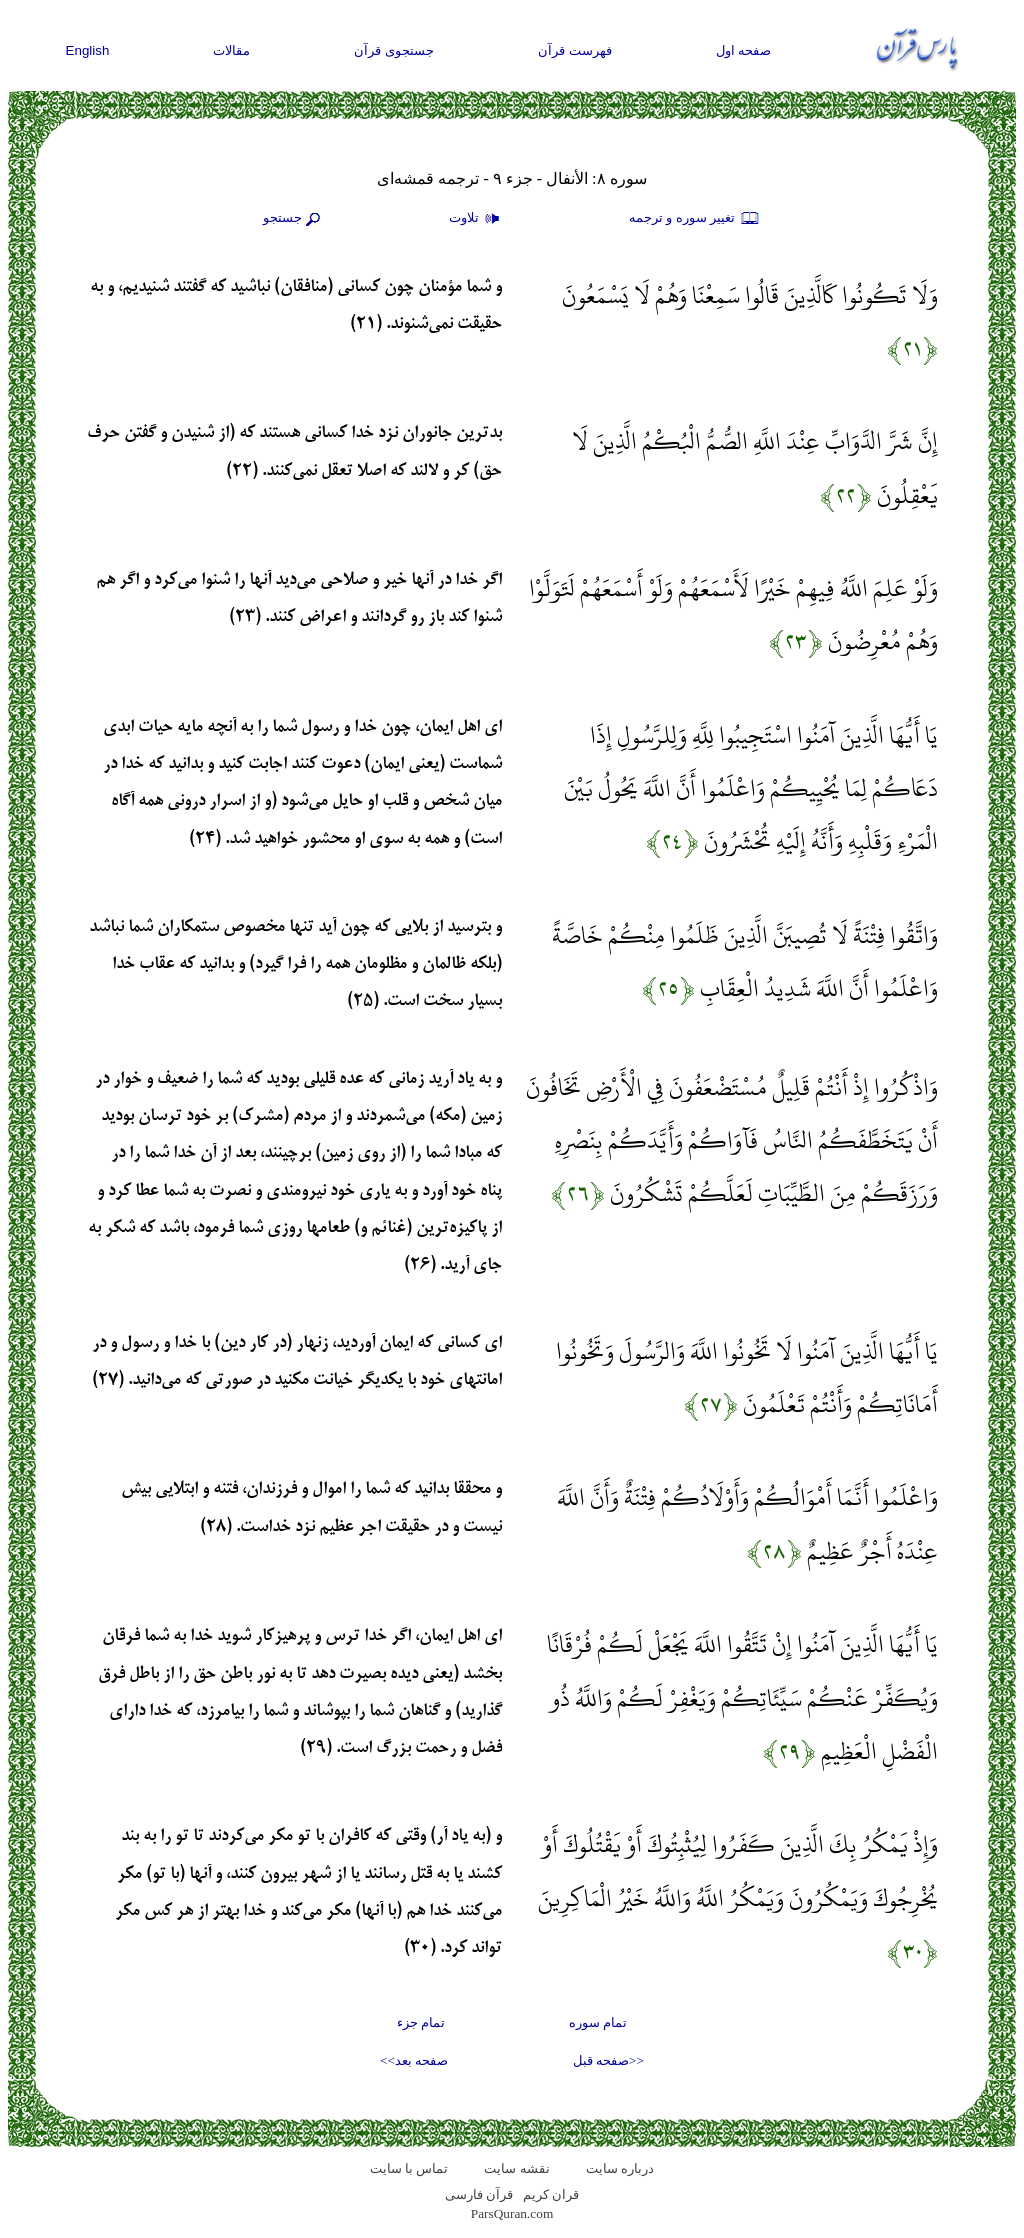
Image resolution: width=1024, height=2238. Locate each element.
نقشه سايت (516, 2168)
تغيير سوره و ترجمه (695, 219)
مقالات (231, 50)
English (88, 50)
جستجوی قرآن (394, 50)
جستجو (294, 219)
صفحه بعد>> (414, 2060)
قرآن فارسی (479, 2194)
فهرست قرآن (575, 50)
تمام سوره (598, 2022)
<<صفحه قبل (608, 2060)
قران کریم (551, 2194)
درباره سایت (620, 2168)
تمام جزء (421, 2022)
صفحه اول (744, 50)
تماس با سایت (409, 2168)
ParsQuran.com (512, 2213)
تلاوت (477, 219)
